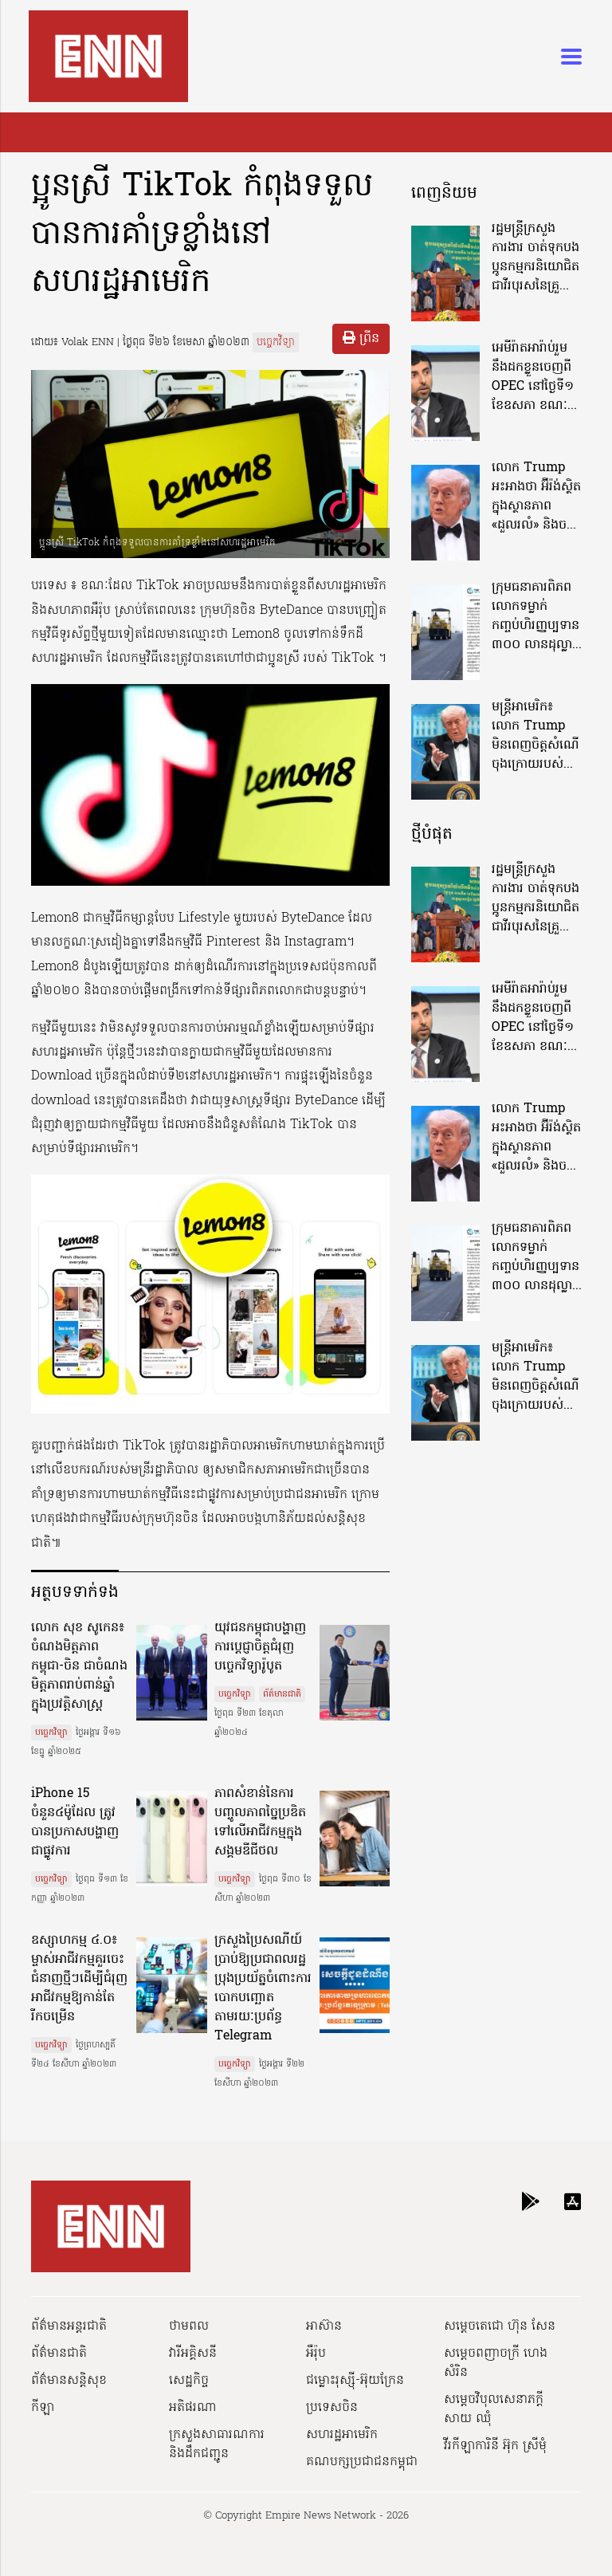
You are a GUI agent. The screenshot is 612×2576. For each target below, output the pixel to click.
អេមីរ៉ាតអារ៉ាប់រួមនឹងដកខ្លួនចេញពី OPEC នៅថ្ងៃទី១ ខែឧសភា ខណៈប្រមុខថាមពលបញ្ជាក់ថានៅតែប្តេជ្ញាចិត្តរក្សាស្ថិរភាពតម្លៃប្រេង (535, 377)
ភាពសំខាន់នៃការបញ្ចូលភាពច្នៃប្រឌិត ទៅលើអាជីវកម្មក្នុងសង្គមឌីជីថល (260, 1822)
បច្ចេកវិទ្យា (276, 342)
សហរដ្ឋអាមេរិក (342, 2434)
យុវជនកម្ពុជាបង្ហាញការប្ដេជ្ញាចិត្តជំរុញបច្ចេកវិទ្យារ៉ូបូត (260, 1647)
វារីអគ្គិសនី (193, 2353)
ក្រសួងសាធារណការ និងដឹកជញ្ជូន (217, 2444)
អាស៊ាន (324, 2326)
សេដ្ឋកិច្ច (189, 2380)
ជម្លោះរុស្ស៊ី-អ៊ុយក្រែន (355, 2380)
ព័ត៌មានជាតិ (282, 1694)
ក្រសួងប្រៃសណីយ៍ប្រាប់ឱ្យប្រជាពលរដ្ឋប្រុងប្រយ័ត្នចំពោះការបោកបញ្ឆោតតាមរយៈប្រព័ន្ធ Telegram (263, 1988)
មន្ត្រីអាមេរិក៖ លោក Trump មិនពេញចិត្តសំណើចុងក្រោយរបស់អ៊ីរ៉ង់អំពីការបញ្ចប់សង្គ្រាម (535, 736)
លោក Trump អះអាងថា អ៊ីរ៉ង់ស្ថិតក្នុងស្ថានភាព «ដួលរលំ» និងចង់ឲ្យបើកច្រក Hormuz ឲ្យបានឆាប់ (536, 496)
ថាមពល (189, 2326)
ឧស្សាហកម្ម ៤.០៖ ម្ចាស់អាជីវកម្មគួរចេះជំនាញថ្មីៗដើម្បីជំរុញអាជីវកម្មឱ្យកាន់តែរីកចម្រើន (79, 1979)
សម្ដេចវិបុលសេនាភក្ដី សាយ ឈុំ (493, 2409)
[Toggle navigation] (566, 56)
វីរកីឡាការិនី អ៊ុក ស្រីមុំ (495, 2446)
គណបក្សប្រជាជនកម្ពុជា (362, 2462)
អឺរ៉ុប (316, 2353)
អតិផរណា (193, 2407)
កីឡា (42, 2407)
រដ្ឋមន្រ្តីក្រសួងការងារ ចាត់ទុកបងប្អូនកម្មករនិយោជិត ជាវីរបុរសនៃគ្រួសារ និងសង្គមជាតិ (535, 257)
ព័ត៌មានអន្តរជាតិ (69, 2326)
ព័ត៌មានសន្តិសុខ (69, 2380)
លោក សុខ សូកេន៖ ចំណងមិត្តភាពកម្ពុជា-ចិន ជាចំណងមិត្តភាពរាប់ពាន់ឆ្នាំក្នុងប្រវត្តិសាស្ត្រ (79, 1666)
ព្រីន (361, 338)
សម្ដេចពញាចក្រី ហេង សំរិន (495, 2363)
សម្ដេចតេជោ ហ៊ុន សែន (499, 2326)
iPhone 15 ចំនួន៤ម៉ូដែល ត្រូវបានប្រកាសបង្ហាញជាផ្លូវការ (75, 1822)
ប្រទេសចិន (332, 2407)
